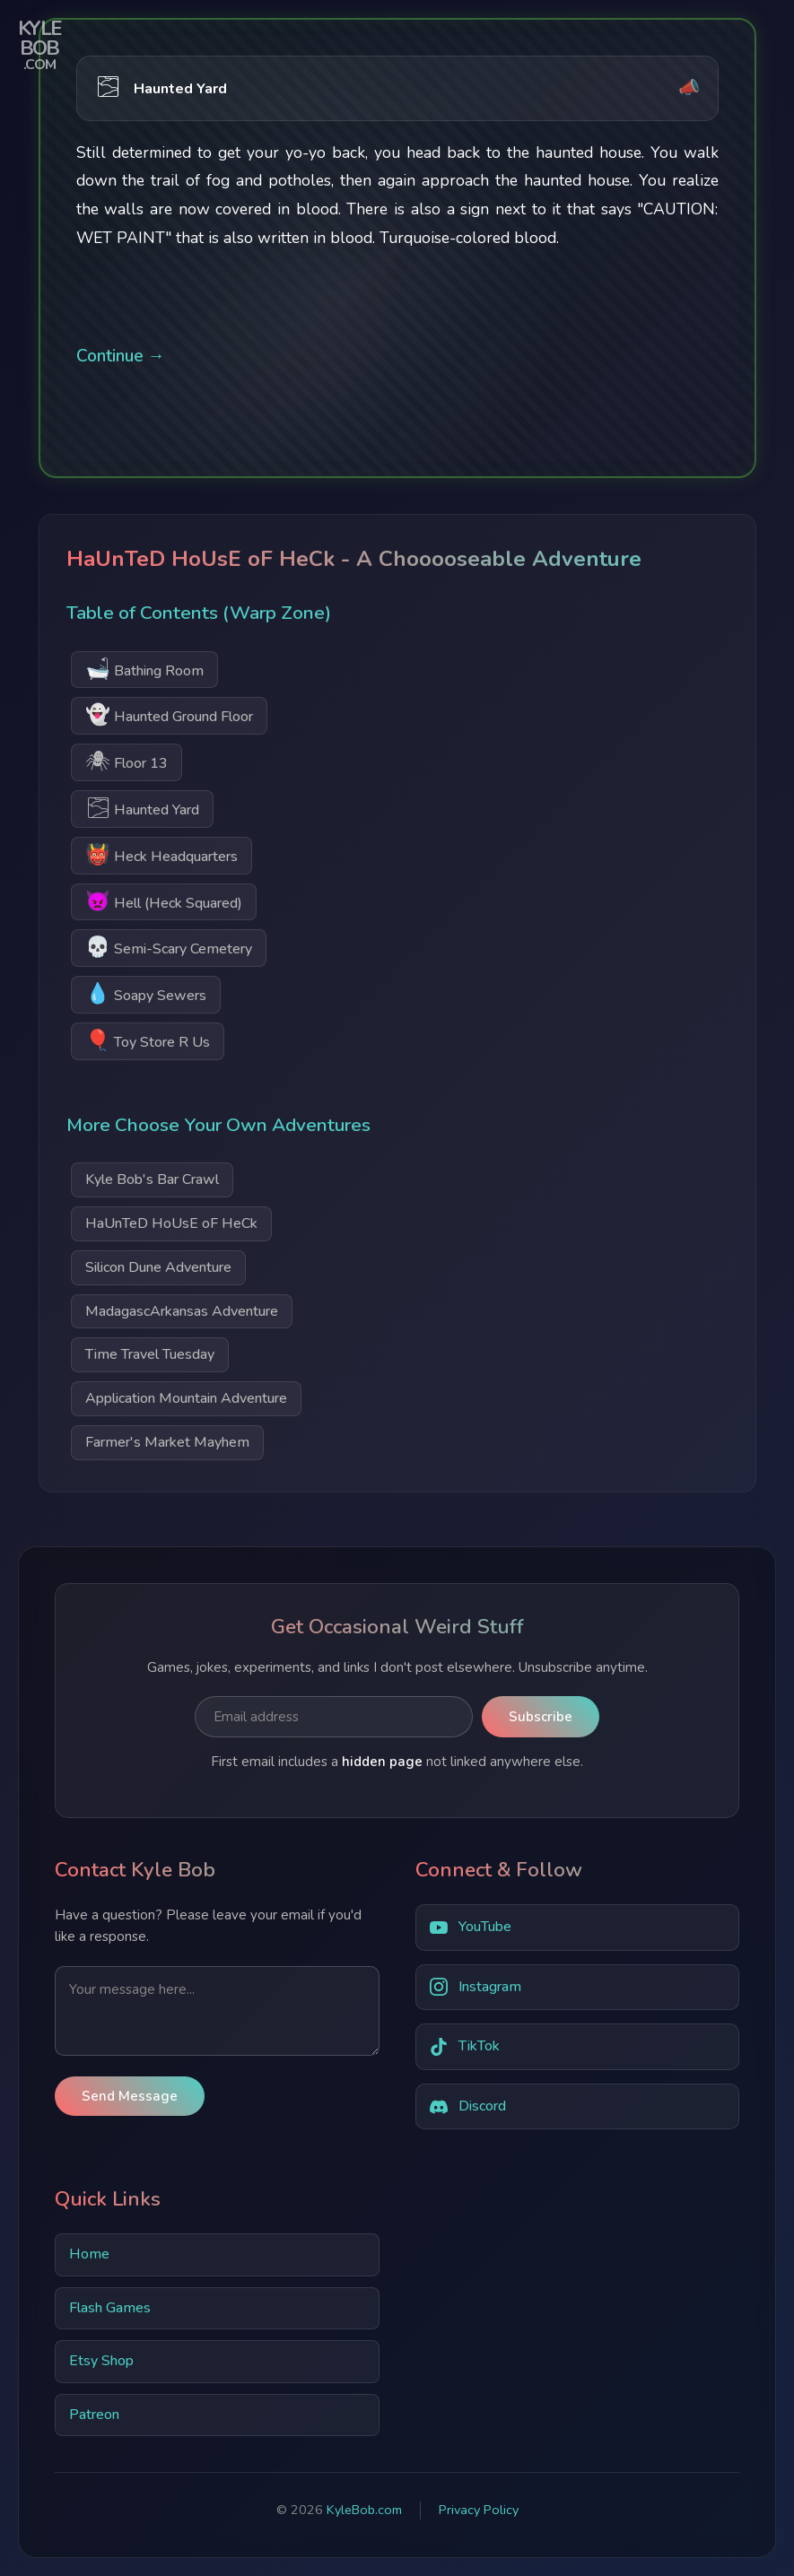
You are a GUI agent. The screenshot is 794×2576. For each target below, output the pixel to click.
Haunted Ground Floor (169, 714)
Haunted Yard (142, 808)
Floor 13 (126, 761)
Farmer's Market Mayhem (167, 1442)
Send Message (130, 2096)
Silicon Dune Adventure (158, 1267)
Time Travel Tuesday (149, 1354)
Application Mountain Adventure (186, 1398)
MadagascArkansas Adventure (181, 1311)
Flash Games (110, 2308)
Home (89, 2254)
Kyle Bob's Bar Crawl (152, 1179)
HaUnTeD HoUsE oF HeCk (171, 1223)
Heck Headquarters (161, 854)
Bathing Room (144, 669)
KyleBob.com (364, 2510)
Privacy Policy (479, 2510)
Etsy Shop (101, 2361)
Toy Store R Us (147, 1040)
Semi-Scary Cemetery (168, 947)
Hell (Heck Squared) (163, 901)
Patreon (94, 2414)
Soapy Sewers (145, 993)
